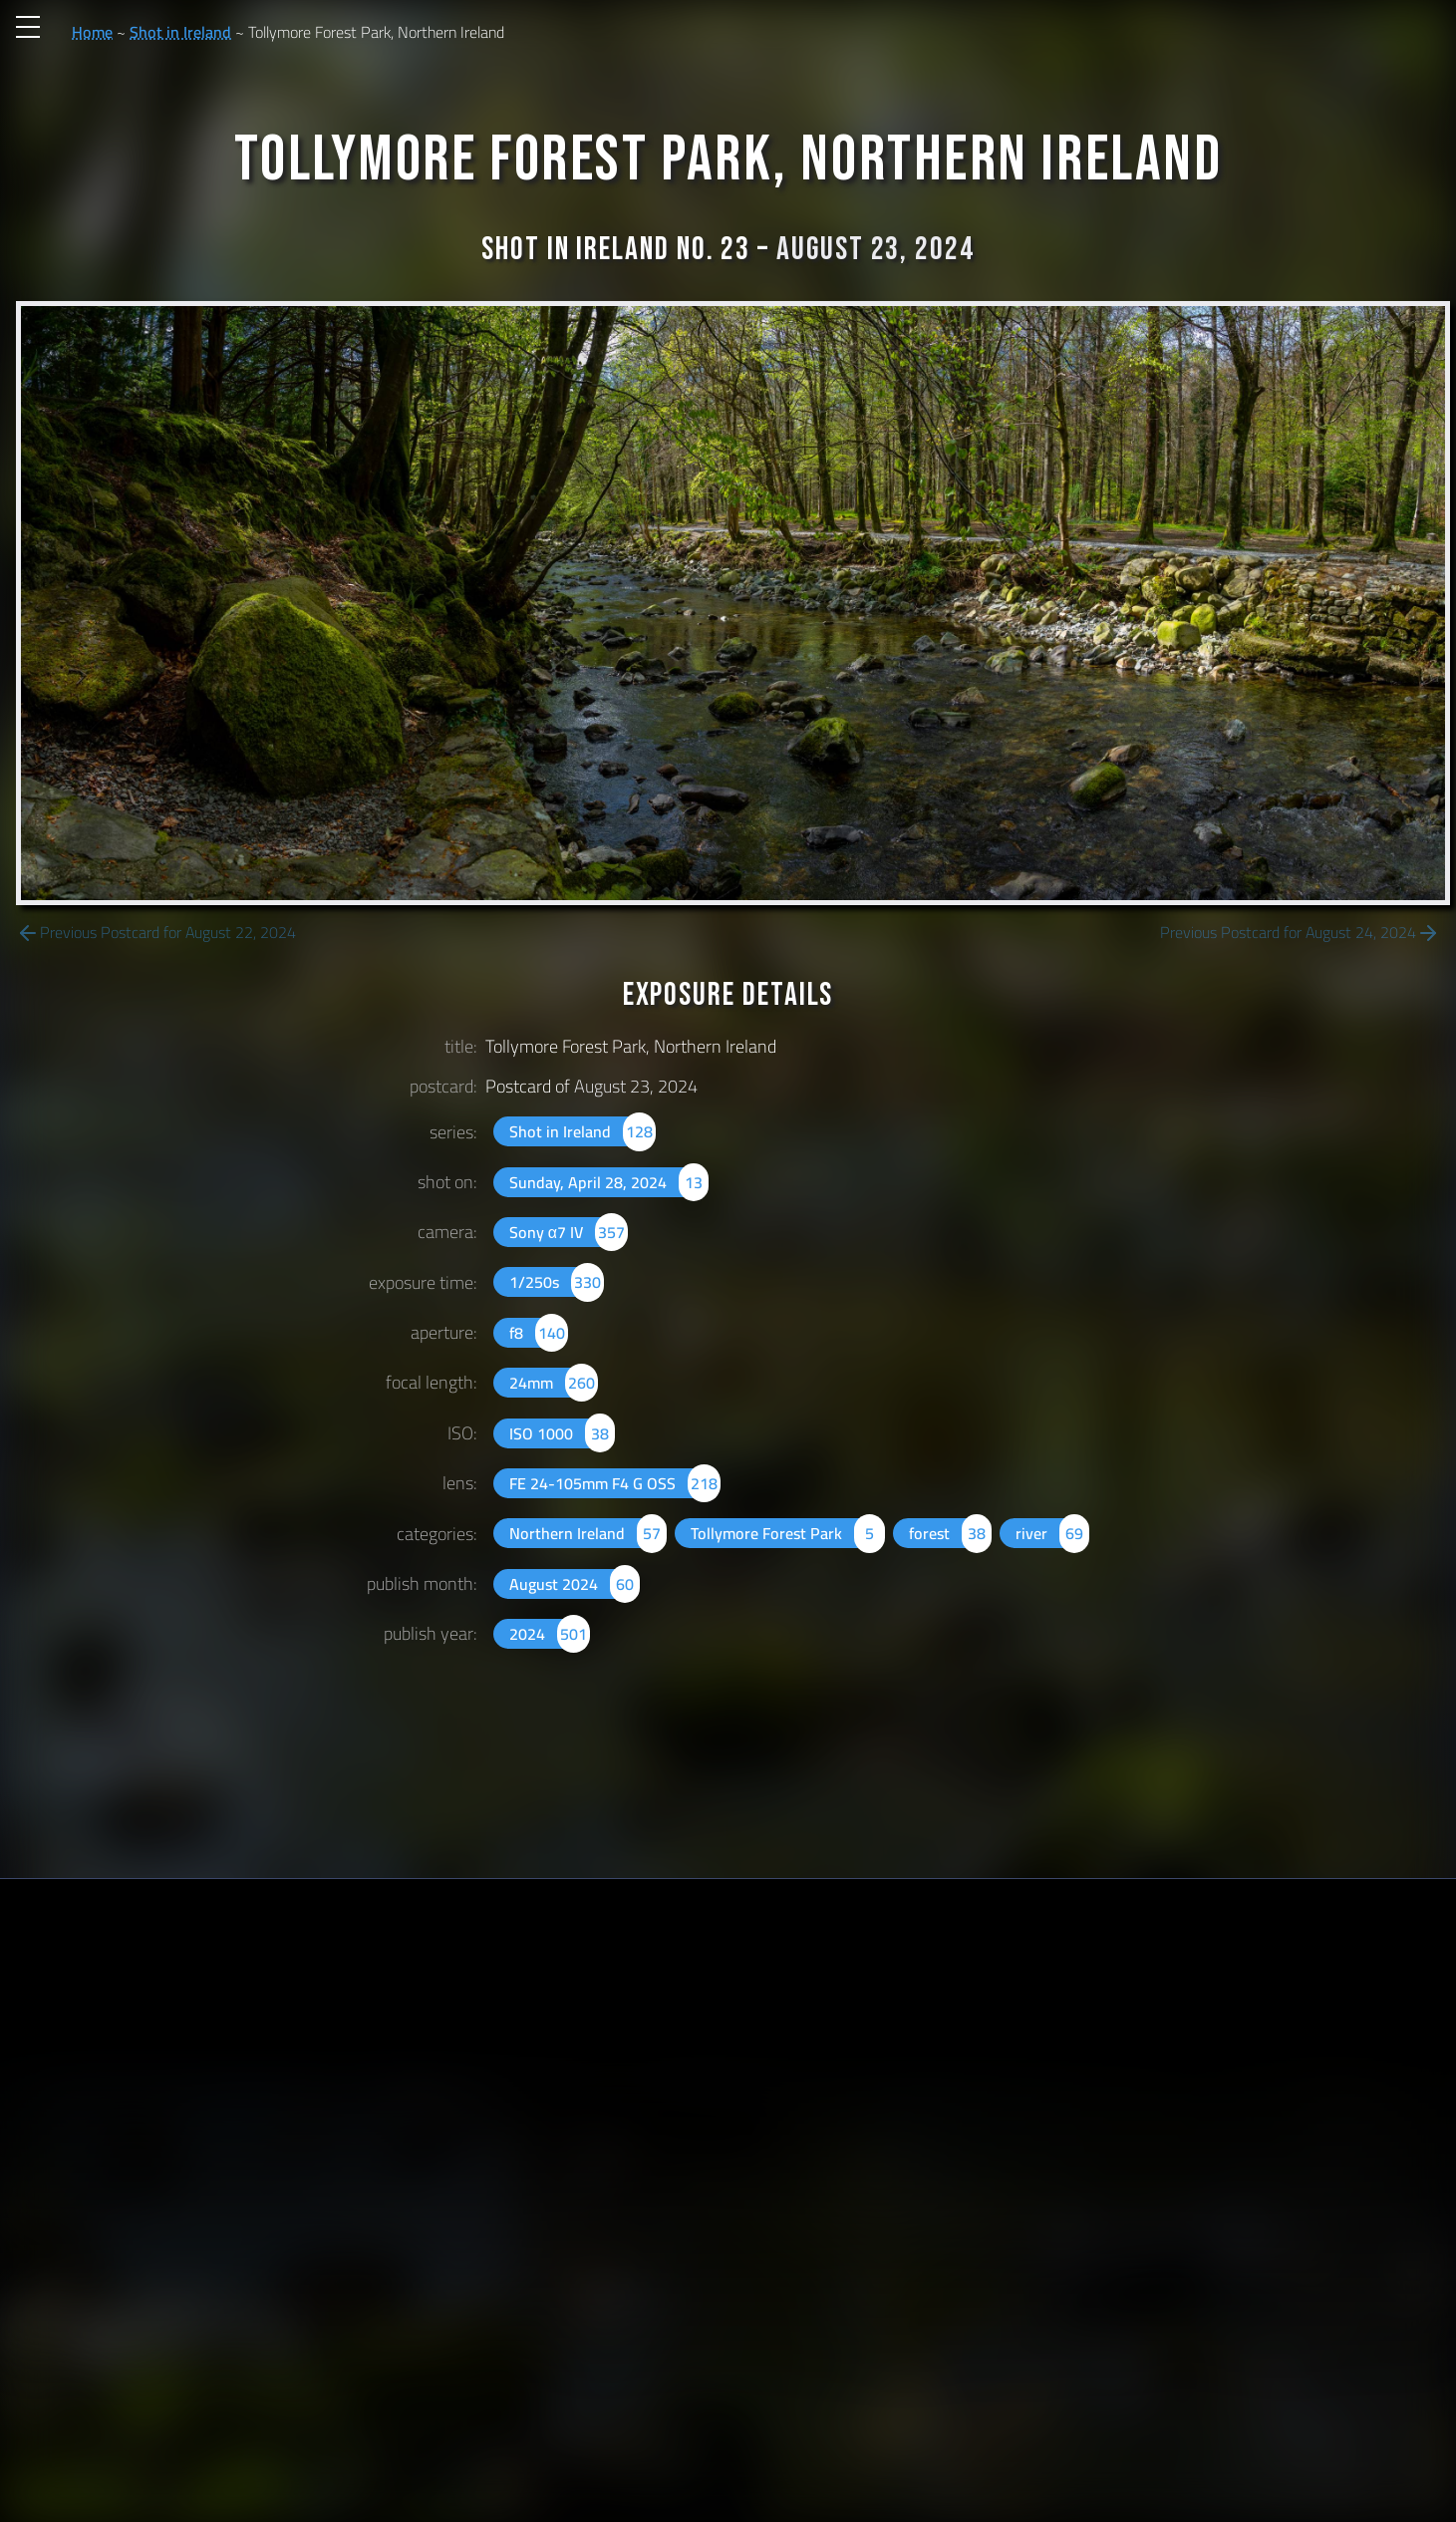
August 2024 (574, 1584)
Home (92, 32)
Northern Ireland (588, 1533)
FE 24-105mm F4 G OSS (615, 1483)
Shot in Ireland (180, 32)
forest (950, 1533)
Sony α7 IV (569, 1232)
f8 (538, 1333)
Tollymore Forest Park (787, 1533)
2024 (549, 1634)
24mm (553, 1383)
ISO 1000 (562, 1433)
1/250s (556, 1282)
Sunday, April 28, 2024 (609, 1182)
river (1052, 1533)
